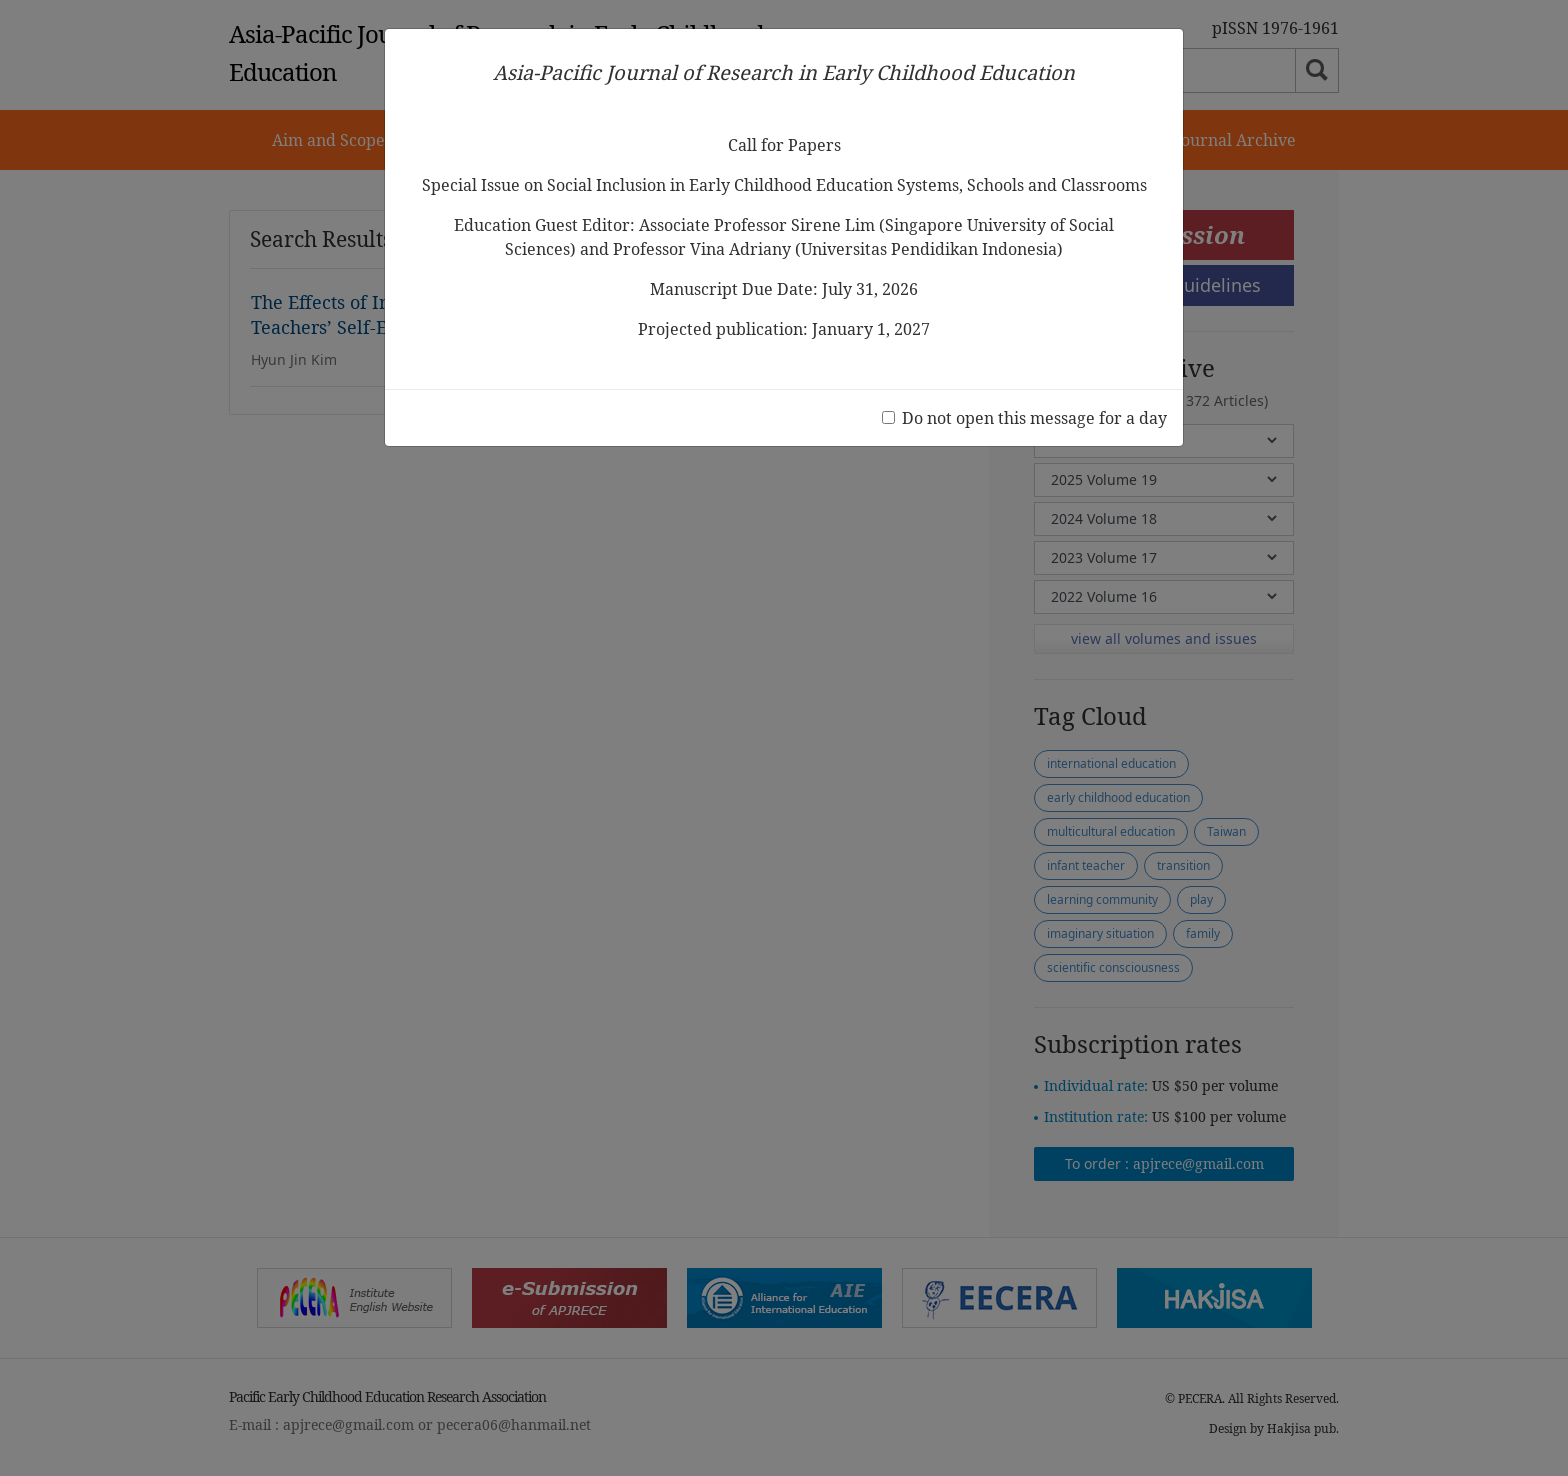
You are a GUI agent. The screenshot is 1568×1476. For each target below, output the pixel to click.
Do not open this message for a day (1034, 418)
